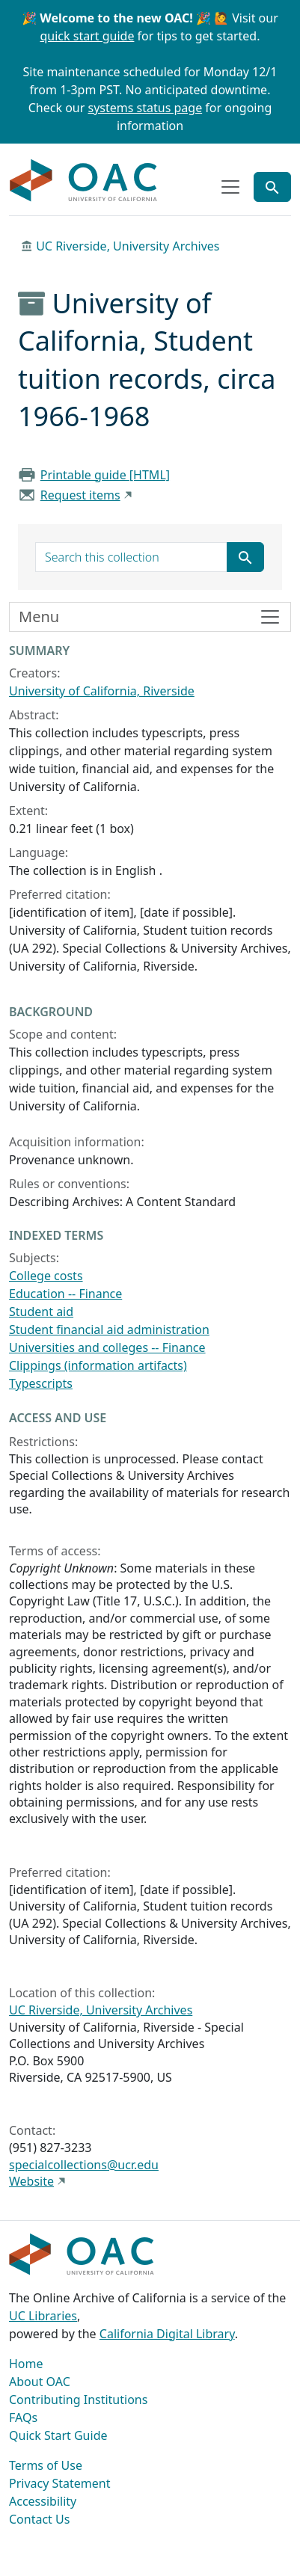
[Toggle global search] (272, 187)
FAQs (23, 2417)
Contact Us (39, 2519)
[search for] (131, 557)
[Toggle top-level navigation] (230, 187)
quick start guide (87, 36)
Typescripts (41, 1383)
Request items (80, 495)
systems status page (145, 107)
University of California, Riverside (102, 691)
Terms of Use (45, 2465)
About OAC (39, 2381)
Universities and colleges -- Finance (107, 1347)
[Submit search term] (245, 557)
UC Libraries (43, 2316)
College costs (46, 1275)
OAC (84, 181)
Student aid (41, 1311)
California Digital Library (167, 2334)
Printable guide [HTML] (105, 475)
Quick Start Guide (58, 2435)
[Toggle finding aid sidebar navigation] (150, 617)
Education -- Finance (65, 1293)
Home (26, 2363)
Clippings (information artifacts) (98, 1365)
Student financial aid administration (109, 1329)
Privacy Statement (60, 2483)
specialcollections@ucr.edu (84, 2165)
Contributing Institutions (78, 2399)
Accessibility (42, 2501)
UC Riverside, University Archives (127, 246)
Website (31, 2181)
